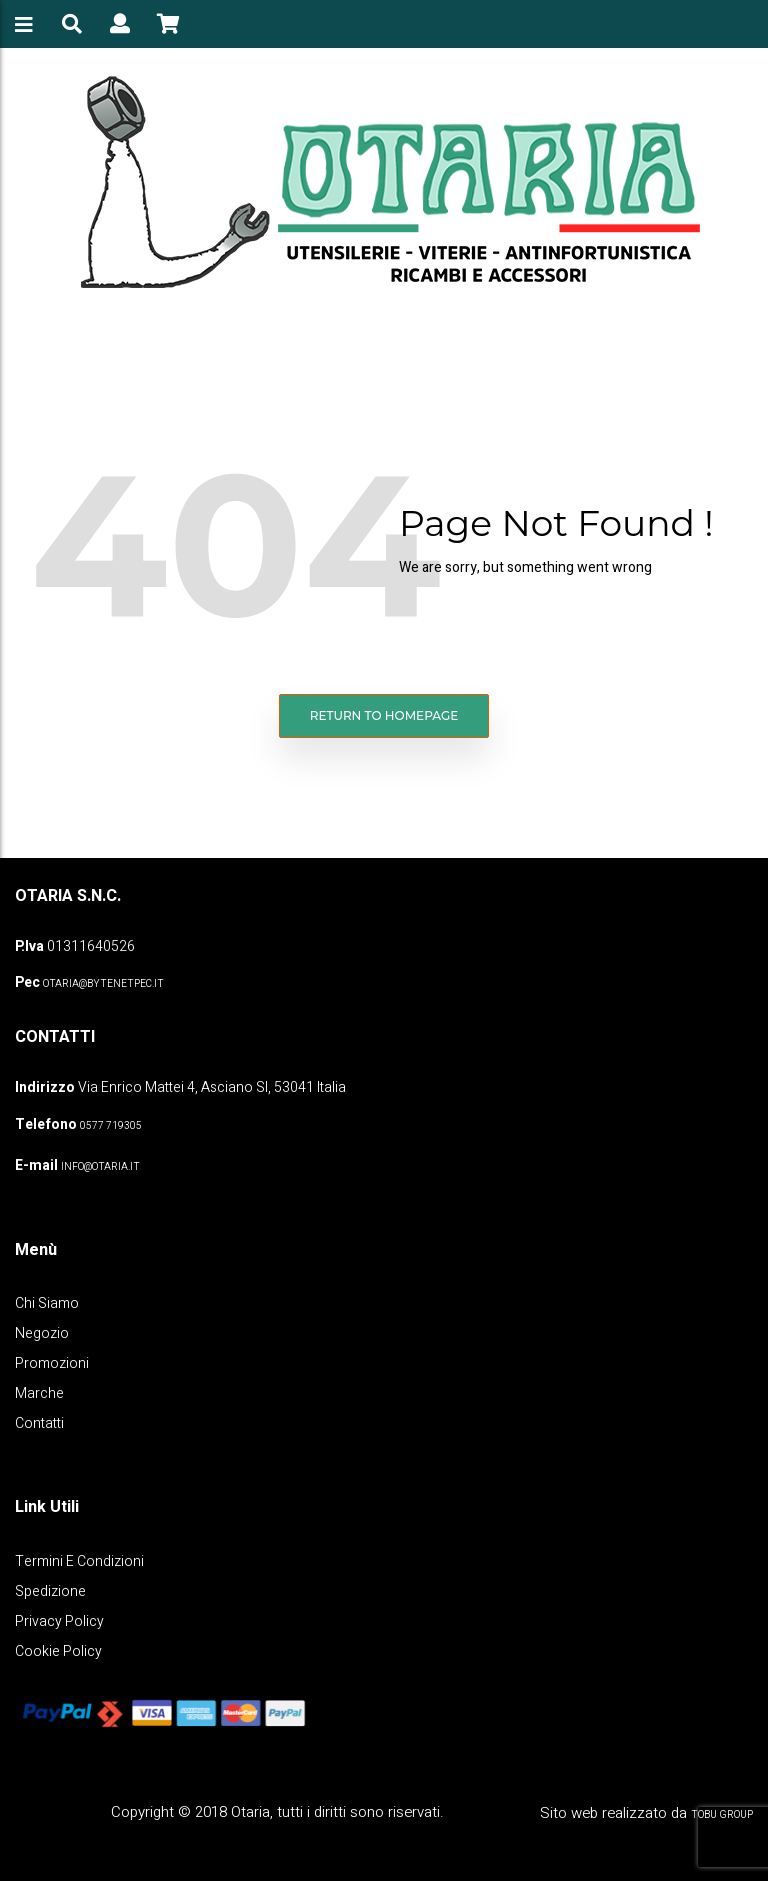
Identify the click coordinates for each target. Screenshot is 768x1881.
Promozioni (52, 1363)
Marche (39, 1393)
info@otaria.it (100, 1167)
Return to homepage (384, 715)
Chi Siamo (47, 1303)
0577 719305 (111, 1126)
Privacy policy (59, 1621)
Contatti (39, 1423)
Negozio (42, 1333)
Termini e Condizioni (79, 1561)
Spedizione (50, 1591)
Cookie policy (58, 1651)
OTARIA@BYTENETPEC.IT (103, 984)
